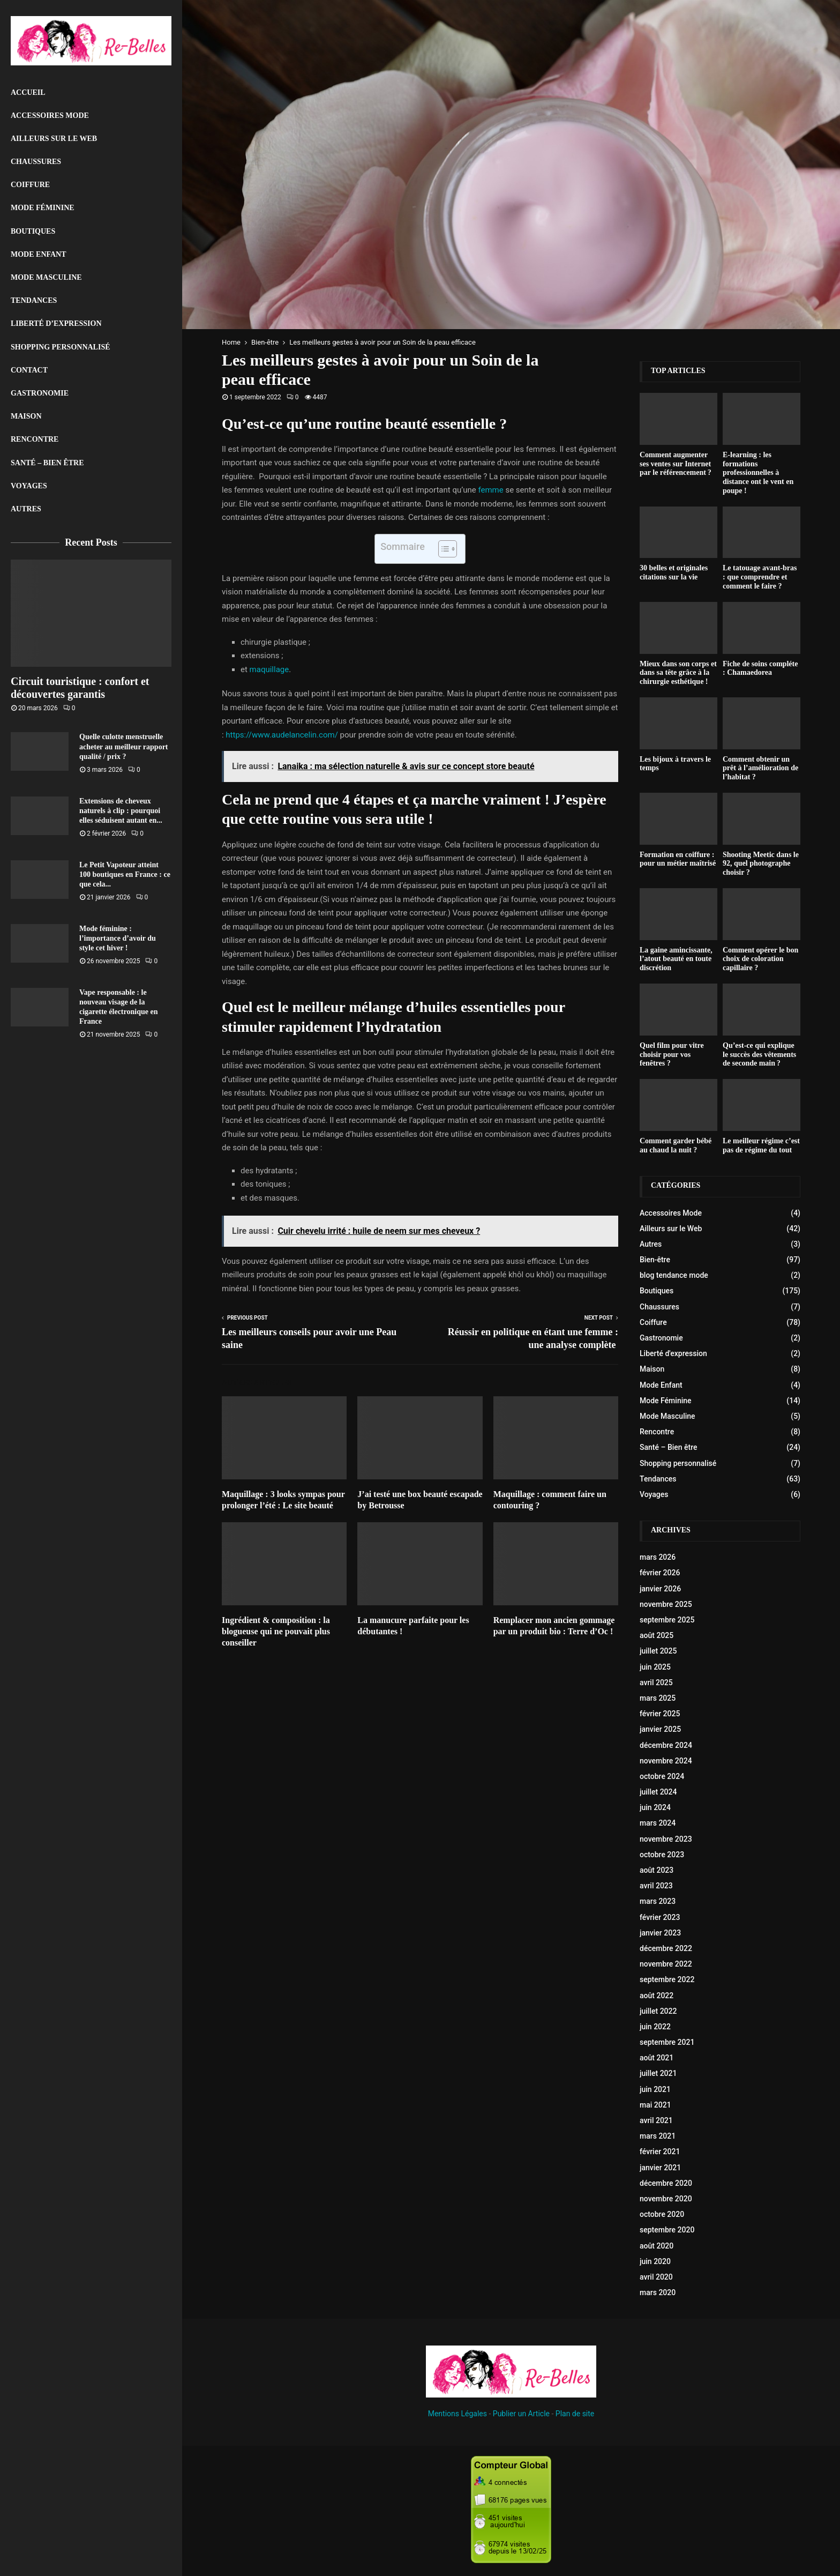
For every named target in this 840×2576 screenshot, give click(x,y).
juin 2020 (655, 2261)
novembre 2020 (666, 2198)
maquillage (269, 669)
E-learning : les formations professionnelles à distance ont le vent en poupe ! (758, 473)
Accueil (28, 92)
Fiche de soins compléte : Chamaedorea (760, 668)
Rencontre (34, 439)
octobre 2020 (662, 2214)
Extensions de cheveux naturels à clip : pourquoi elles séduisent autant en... (120, 810)
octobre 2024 (662, 1776)
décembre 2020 (666, 2183)
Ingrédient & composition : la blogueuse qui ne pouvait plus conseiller (276, 1631)
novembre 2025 (666, 1604)
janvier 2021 (660, 2167)
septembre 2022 (667, 1979)
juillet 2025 (658, 1651)
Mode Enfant (38, 254)
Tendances (34, 300)
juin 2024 (655, 1807)
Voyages (29, 486)
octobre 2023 (662, 1854)
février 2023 (660, 1917)
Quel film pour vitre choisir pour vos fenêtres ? (672, 1054)
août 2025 (656, 1635)
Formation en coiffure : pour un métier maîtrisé (678, 859)
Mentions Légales (457, 2413)
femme (490, 490)
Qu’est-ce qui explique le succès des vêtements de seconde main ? (759, 1054)
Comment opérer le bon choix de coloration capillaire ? (760, 959)
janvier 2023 (660, 1933)
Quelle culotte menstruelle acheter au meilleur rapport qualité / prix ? (123, 746)
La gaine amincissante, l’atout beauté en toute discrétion (676, 959)
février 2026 (660, 1572)
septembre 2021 (667, 2042)
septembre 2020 (667, 2229)
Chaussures (36, 162)
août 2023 (656, 1870)
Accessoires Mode (50, 115)
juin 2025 (655, 1667)
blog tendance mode (674, 1275)
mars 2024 (658, 1823)
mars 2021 (658, 2136)
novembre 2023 (666, 1839)
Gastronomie (40, 393)
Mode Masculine (46, 277)
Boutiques (33, 231)
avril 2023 (656, 1885)
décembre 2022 (666, 1948)
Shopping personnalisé (60, 347)
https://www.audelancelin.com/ (282, 735)
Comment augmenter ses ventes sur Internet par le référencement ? (675, 464)
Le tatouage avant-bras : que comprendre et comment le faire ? (760, 577)
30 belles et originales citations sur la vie (674, 572)
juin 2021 (655, 2089)
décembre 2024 (666, 1745)
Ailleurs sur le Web (54, 139)
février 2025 (660, 1713)
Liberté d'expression (673, 1353)
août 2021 (656, 2057)
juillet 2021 (658, 2073)
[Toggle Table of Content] (442, 549)
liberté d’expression (56, 323)
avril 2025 (656, 1682)
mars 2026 (658, 1557)
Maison (26, 416)
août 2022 (656, 1995)
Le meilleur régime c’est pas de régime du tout (761, 1145)
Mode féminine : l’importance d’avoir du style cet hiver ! (117, 938)
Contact (29, 370)
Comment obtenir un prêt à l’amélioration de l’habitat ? (760, 768)
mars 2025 (658, 1698)
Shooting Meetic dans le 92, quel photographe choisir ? (761, 864)
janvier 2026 (660, 1588)
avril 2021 (656, 2120)
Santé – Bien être (47, 463)
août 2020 (656, 2246)
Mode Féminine (42, 208)
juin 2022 (655, 2026)
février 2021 (660, 2151)
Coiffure (30, 185)
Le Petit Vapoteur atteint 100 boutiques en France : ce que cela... (124, 874)
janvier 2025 (660, 1729)
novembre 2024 (666, 1760)
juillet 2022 (658, 2011)
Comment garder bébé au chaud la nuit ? (675, 1145)
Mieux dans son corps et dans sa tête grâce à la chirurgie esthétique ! (678, 673)
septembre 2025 (667, 1619)
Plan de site (575, 2413)
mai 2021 (655, 2105)
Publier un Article (521, 2413)
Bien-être (655, 1259)
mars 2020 (658, 2292)
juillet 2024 (658, 1792)
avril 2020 (656, 2277)
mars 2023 (658, 1901)
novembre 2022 (666, 1964)
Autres (26, 509)
